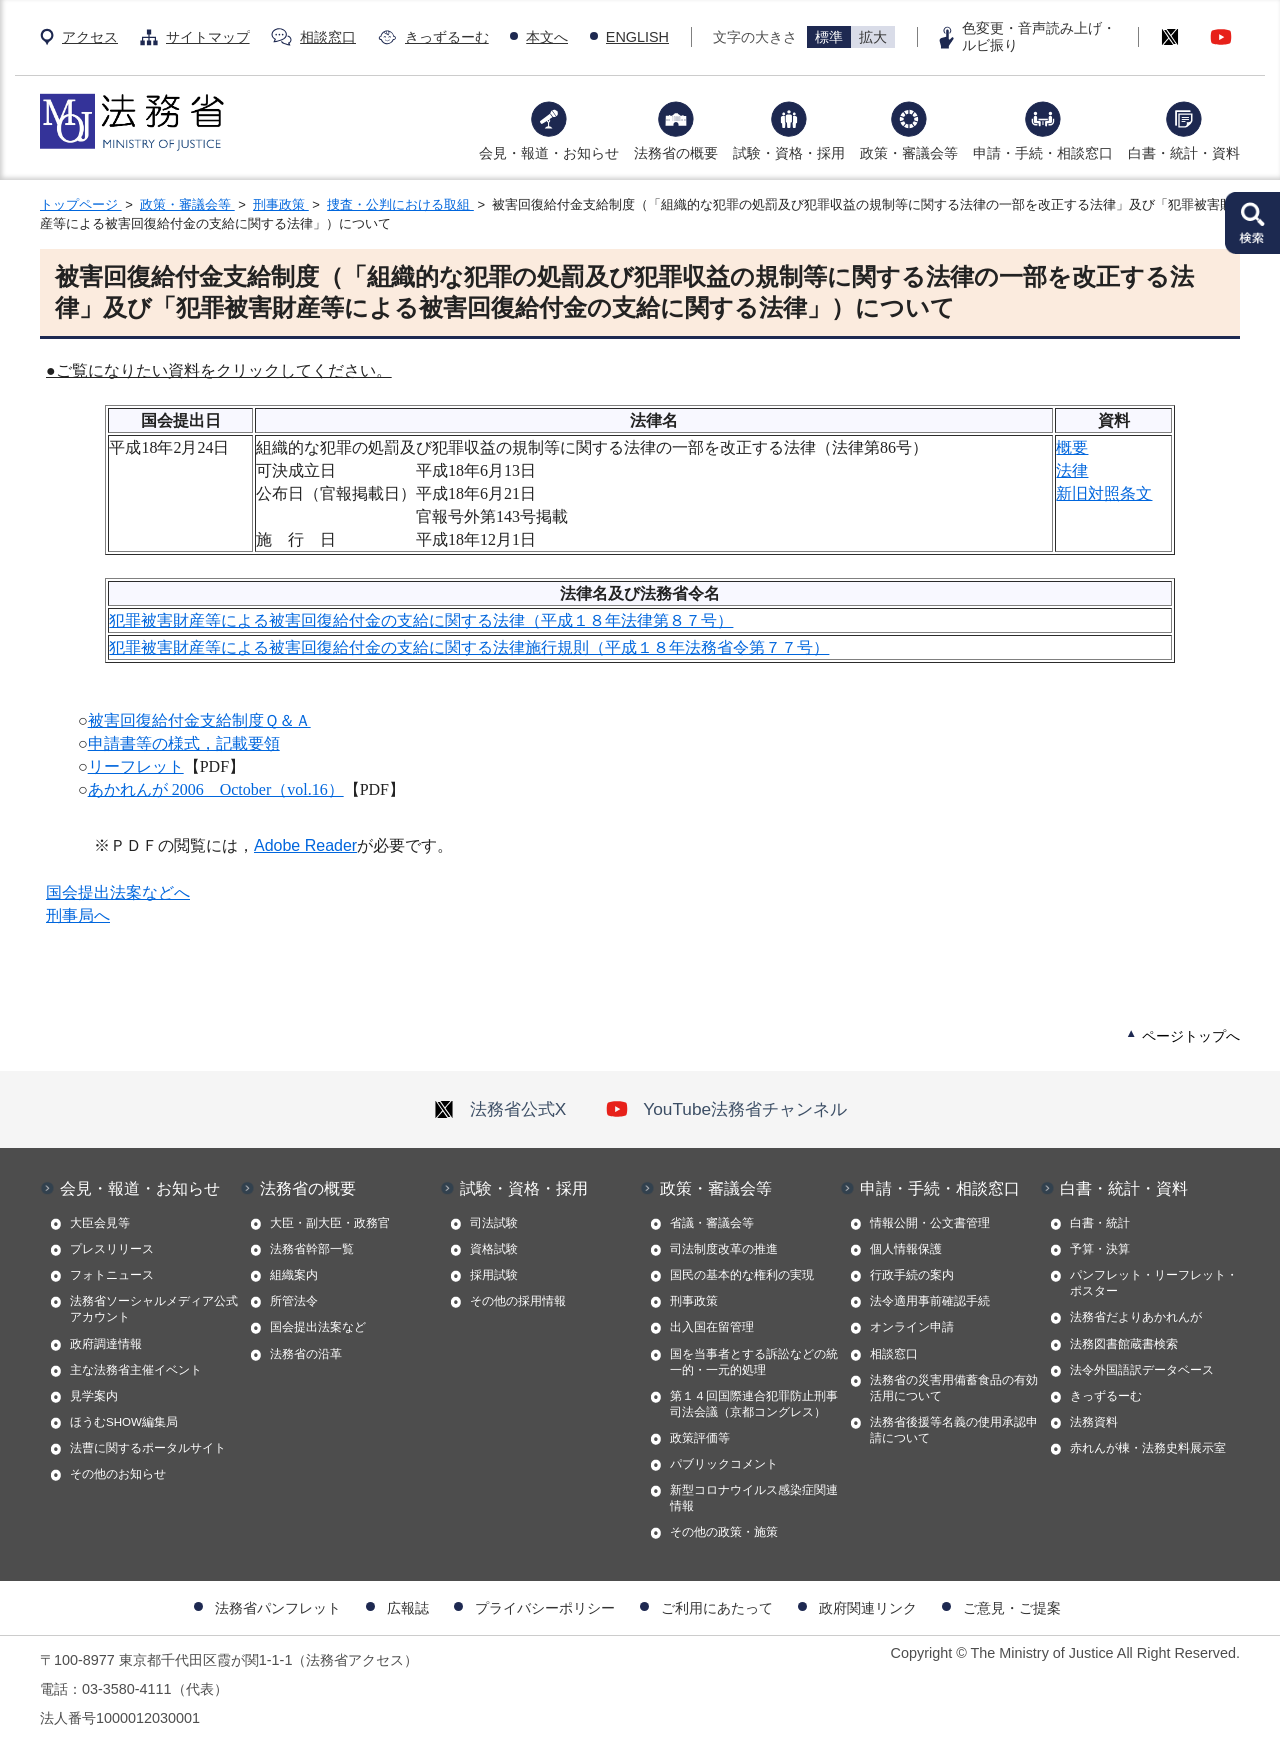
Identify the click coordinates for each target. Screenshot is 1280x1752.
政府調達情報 (106, 1344)
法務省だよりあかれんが (1136, 1317)
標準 (829, 37)
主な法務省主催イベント (136, 1370)
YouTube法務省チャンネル (726, 1109)
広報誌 (408, 1608)
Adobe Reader (305, 845)
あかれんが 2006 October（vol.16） (216, 789)
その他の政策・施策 (724, 1532)
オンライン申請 (912, 1327)
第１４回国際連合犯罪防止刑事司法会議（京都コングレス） (754, 1404)
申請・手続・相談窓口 (1043, 153)
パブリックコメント (724, 1464)
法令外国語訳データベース (1142, 1370)
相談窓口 (328, 37)
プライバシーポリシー (545, 1608)
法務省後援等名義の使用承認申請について (954, 1430)
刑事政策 (281, 204)
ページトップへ (1191, 1036)
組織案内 (294, 1275)
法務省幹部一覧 (312, 1249)
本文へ (547, 37)
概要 (1072, 447)
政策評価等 (700, 1438)
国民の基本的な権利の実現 (742, 1275)
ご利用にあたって (717, 1608)
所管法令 (294, 1301)
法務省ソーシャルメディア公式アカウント (154, 1309)
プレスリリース (112, 1249)
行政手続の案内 (912, 1275)
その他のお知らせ (118, 1474)
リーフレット (136, 766)
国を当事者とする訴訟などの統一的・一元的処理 (754, 1362)
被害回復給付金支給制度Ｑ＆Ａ (199, 720)
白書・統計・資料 (1184, 153)
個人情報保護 (906, 1249)
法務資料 (1094, 1422)
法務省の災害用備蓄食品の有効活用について (954, 1388)
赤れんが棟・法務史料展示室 (1148, 1448)
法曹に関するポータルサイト (148, 1448)
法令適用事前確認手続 (930, 1301)
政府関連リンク (868, 1608)
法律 (1072, 470)
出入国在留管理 (712, 1327)
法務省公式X (500, 1109)
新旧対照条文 (1104, 493)
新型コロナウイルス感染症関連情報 (754, 1498)
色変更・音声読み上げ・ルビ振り (1039, 36)
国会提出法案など (318, 1327)
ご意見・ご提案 (1012, 1608)
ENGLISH (637, 37)
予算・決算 (1100, 1249)
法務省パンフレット (278, 1608)
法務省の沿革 (306, 1354)
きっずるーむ (447, 37)
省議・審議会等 (712, 1223)
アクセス (90, 37)
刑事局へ (78, 915)
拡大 (873, 37)
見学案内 (94, 1396)
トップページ (81, 204)
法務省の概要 (676, 153)
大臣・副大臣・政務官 (330, 1223)
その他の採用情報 (518, 1301)
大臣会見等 (100, 1223)
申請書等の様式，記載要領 (184, 743)
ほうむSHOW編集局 (124, 1422)
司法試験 (494, 1223)
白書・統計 (1100, 1223)
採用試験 (494, 1275)
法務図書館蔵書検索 (1124, 1344)
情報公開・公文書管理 (930, 1223)
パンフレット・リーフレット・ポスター (1154, 1283)
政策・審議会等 (909, 153)
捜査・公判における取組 (400, 204)
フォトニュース (112, 1275)
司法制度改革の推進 (724, 1249)
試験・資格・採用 (789, 153)
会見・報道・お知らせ (549, 153)
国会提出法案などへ (118, 892)
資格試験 (494, 1249)
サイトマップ (208, 37)
